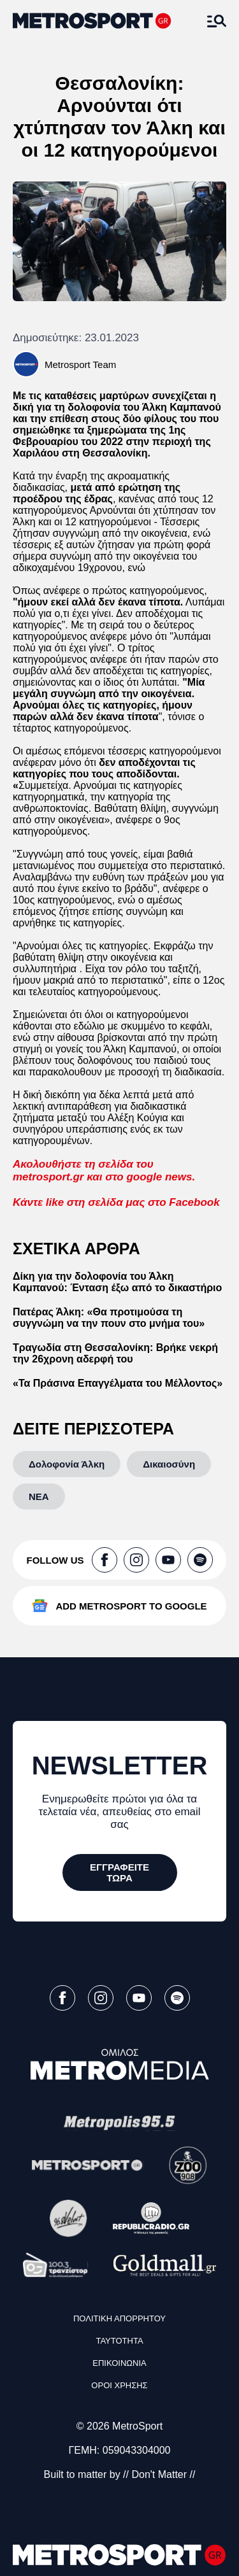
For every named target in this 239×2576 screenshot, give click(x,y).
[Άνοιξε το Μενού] (216, 21)
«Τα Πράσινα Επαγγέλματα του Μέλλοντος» (117, 1383)
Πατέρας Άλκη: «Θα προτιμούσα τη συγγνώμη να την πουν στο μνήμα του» (109, 1317)
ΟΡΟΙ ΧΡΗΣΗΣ (119, 2385)
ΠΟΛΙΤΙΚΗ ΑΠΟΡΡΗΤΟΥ (119, 2318)
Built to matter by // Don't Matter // (120, 2474)
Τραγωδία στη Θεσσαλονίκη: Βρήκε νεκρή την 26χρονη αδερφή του (115, 1353)
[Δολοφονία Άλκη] (66, 1464)
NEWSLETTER (120, 1766)
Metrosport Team (80, 364)
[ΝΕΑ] (39, 1496)
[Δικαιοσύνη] (169, 1464)
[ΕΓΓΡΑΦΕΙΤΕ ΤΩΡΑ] (119, 1872)
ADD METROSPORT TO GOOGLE (130, 1606)
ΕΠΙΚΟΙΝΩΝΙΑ (119, 2363)
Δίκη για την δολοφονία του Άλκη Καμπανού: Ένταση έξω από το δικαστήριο (117, 1282)
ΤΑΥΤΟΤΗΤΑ (119, 2341)
